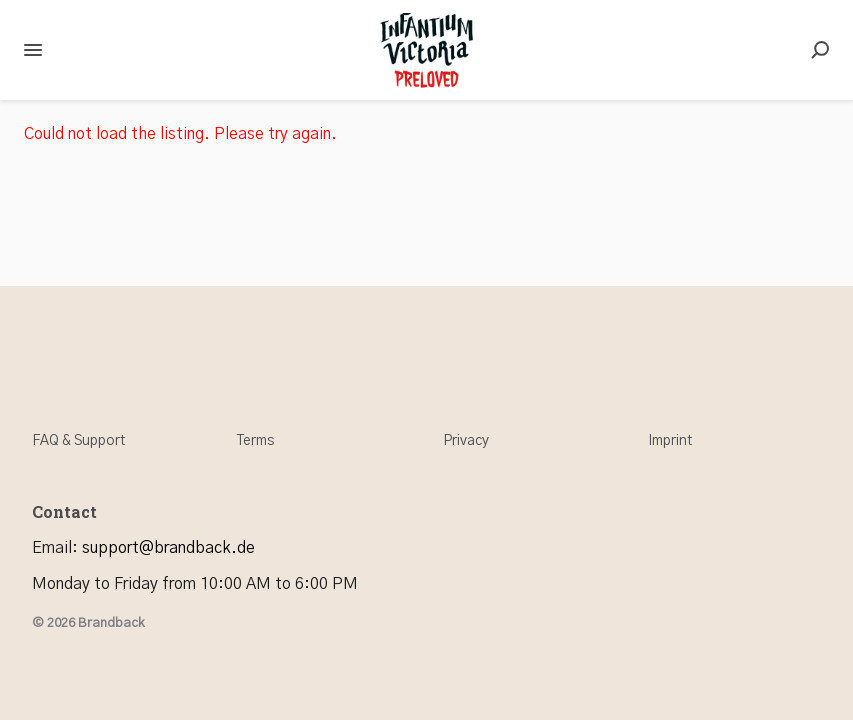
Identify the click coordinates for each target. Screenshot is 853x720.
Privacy (466, 441)
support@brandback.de (168, 548)
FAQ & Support (78, 441)
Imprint (670, 441)
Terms (255, 441)
